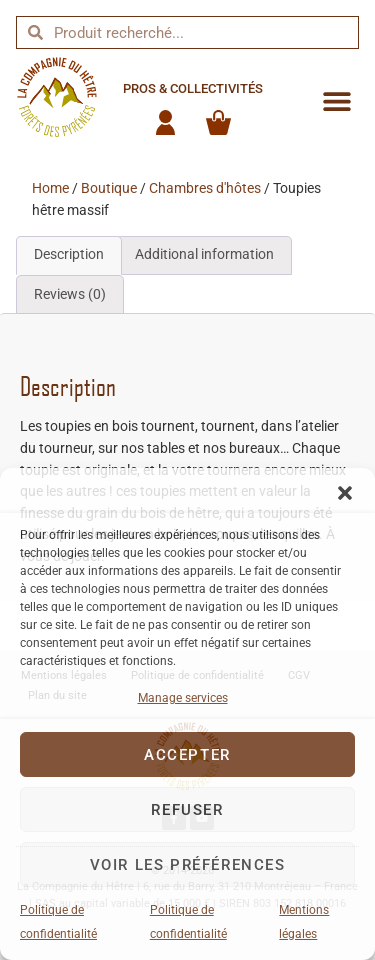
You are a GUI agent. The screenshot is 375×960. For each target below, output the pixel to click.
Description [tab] (69, 254)
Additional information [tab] (204, 254)
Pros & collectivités (193, 88)
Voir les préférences (188, 865)
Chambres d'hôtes (205, 188)
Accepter (187, 755)
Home (50, 188)
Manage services (183, 698)
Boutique (109, 188)
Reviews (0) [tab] (70, 294)
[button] (345, 493)
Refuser (187, 810)
